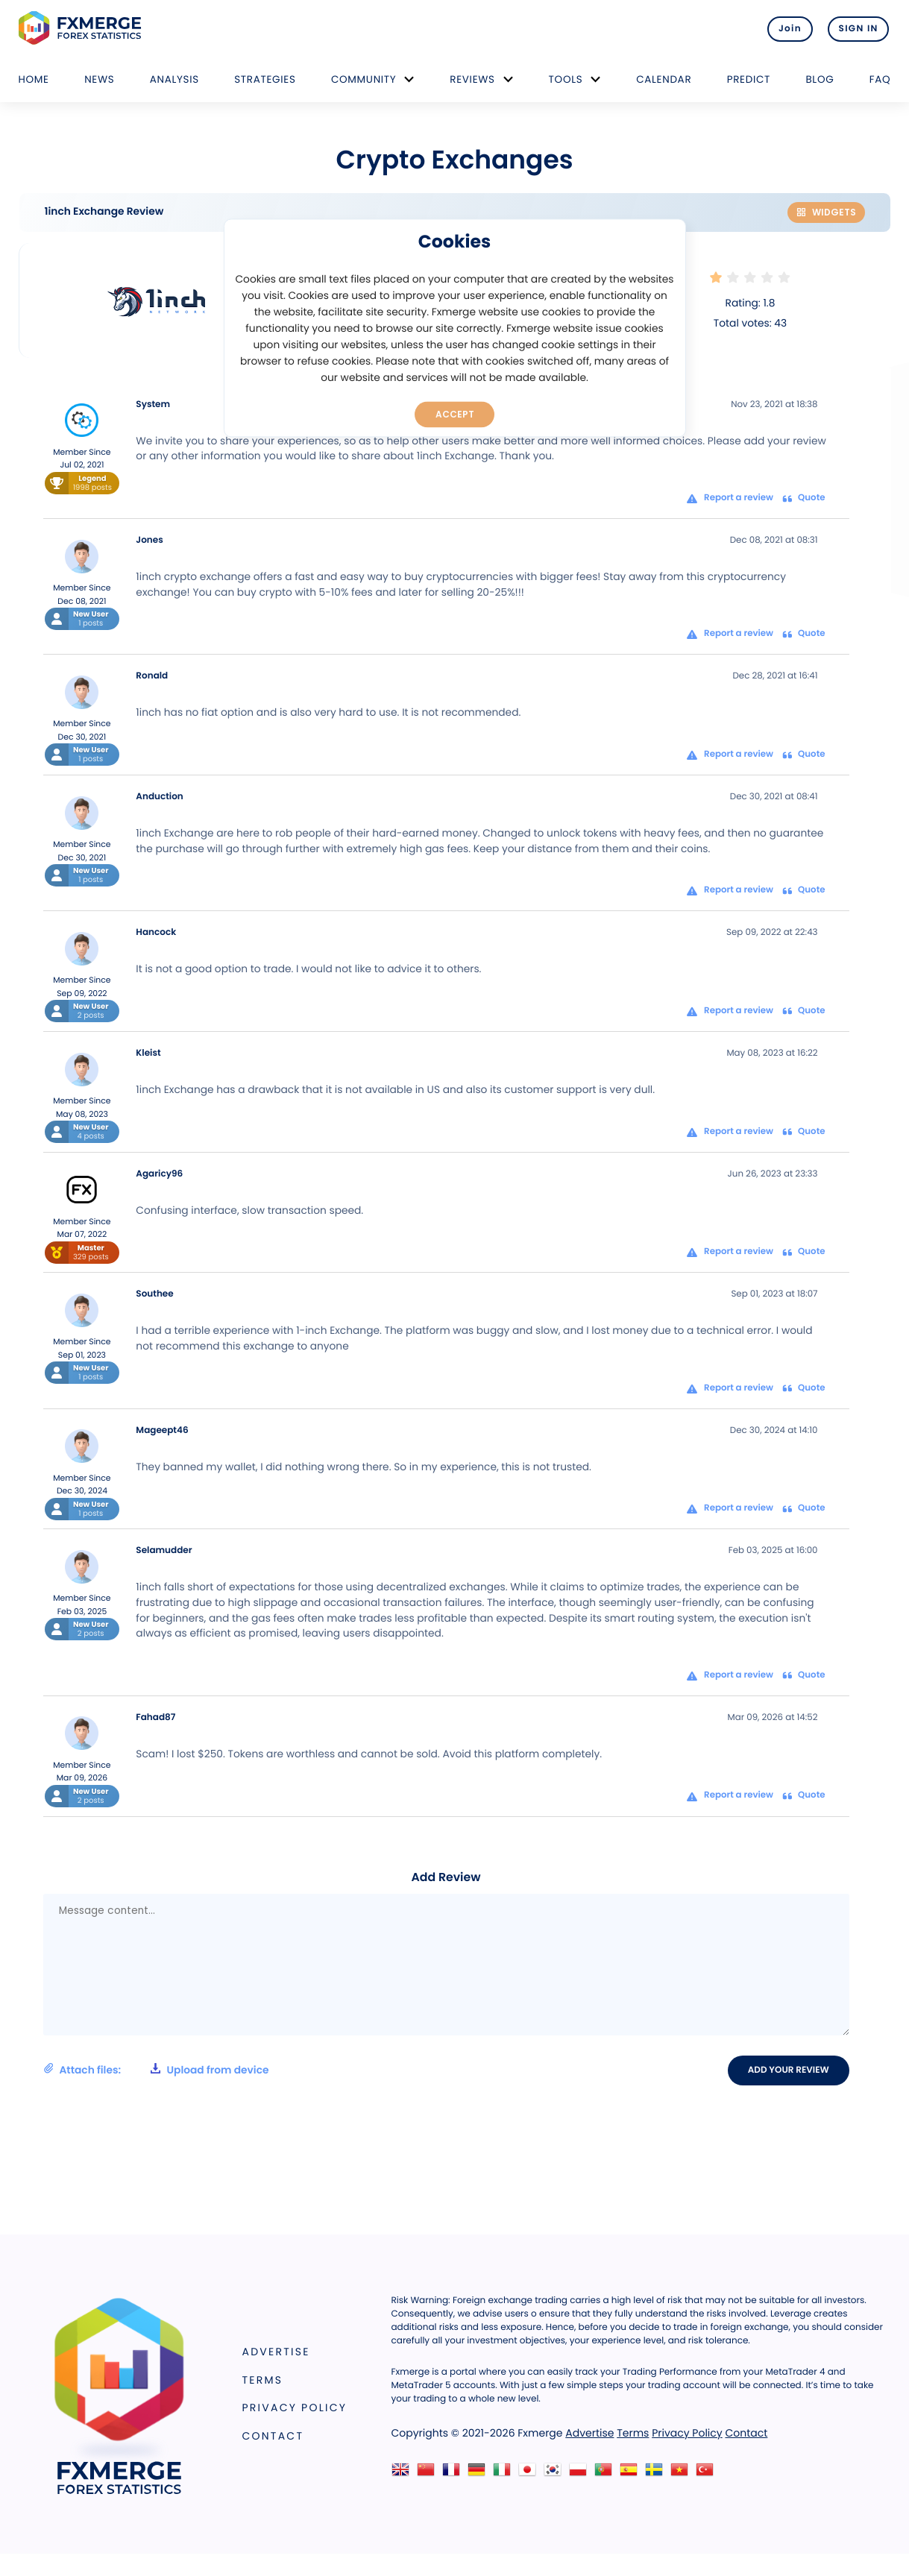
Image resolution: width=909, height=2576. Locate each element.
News (99, 79)
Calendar (663, 79)
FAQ (880, 79)
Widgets (826, 212)
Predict (748, 79)
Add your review (790, 2070)
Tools (566, 79)
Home (34, 79)
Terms (262, 2379)
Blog (819, 79)
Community (364, 79)
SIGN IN (858, 28)
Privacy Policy (294, 2408)
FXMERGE (82, 28)
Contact (273, 2435)
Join (784, 28)
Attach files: (156, 2069)
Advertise (276, 2351)
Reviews (472, 79)
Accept (454, 414)
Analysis (174, 79)
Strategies (264, 79)
